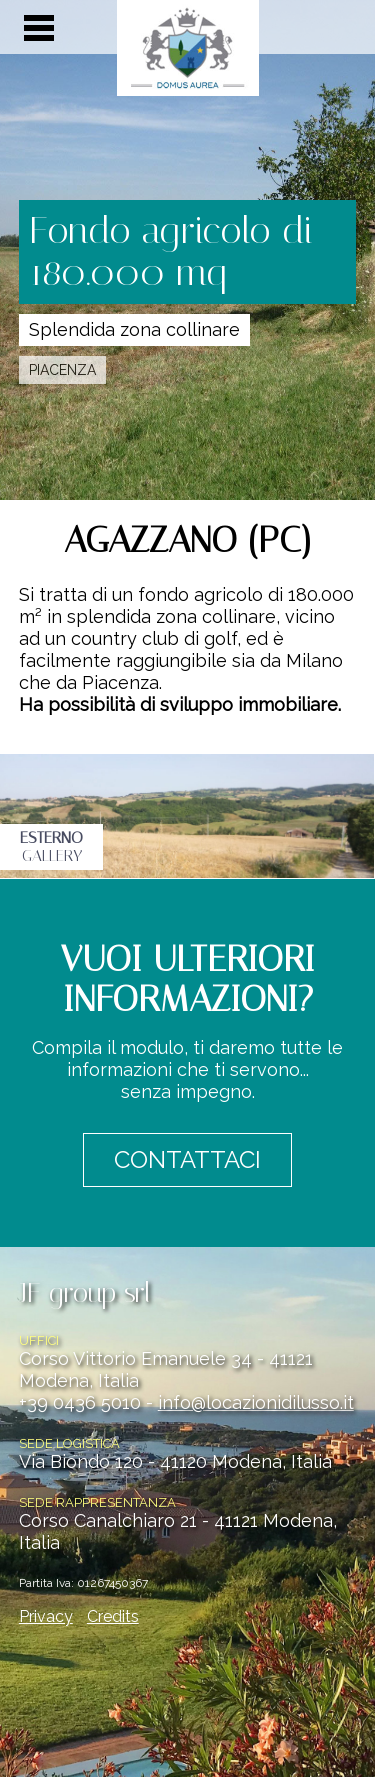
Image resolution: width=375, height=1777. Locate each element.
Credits (113, 1616)
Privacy (46, 1616)
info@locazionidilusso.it (256, 1402)
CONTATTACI (187, 1159)
